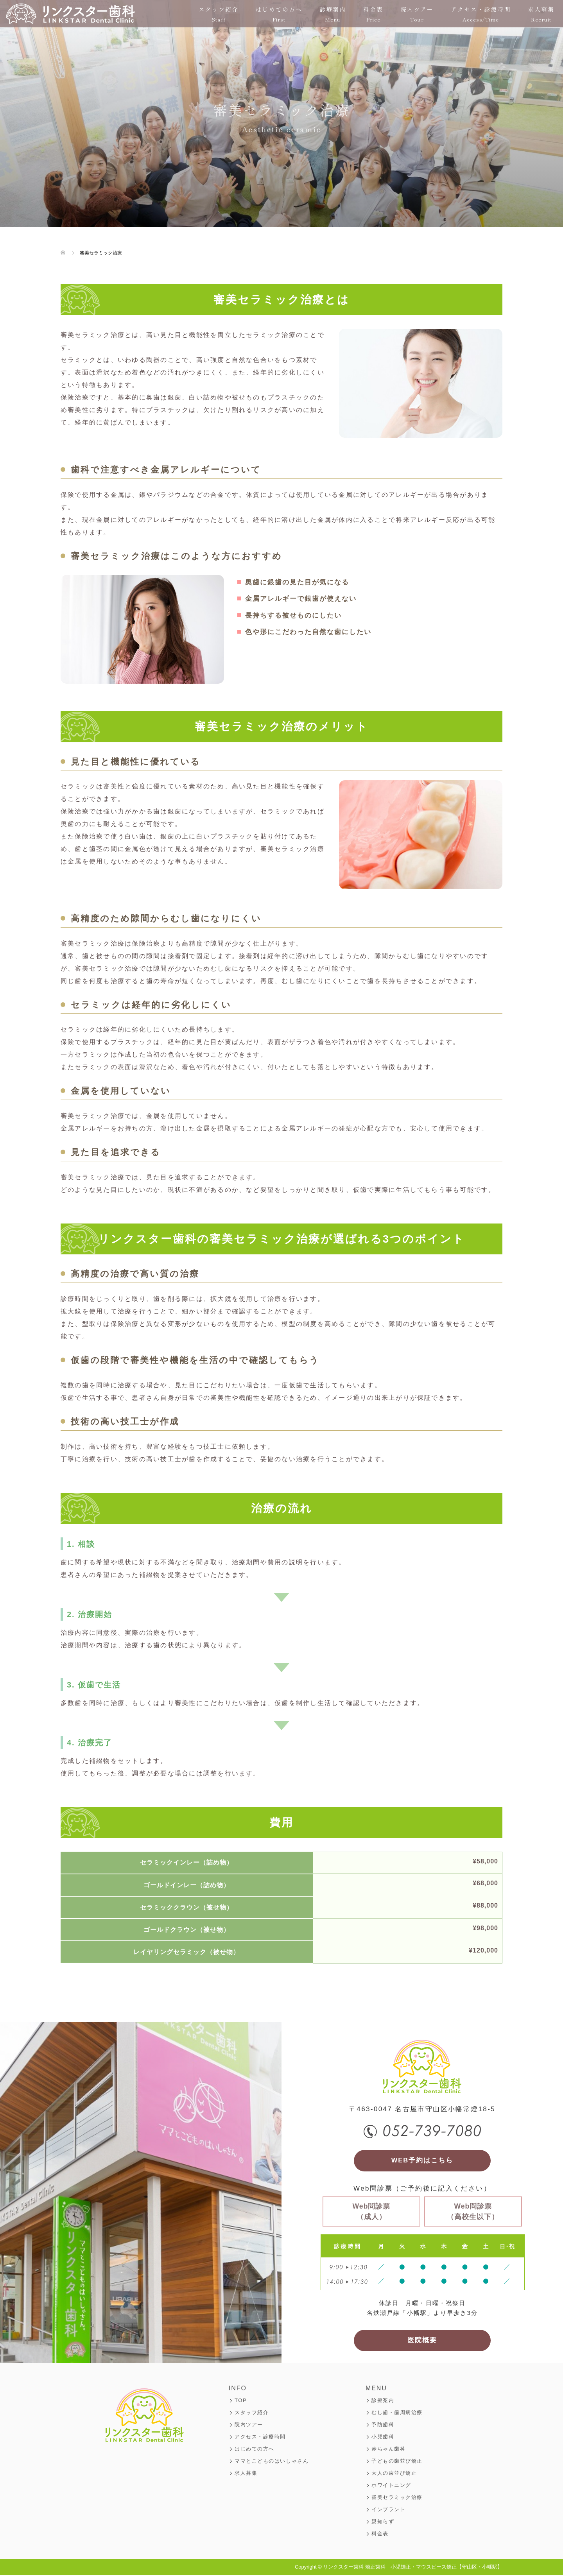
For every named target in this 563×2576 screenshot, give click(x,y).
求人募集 (541, 14)
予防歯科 (382, 2426)
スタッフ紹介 (218, 14)
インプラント (388, 2510)
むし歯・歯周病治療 (397, 2414)
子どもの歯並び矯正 (397, 2462)
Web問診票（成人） (372, 2212)
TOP (241, 2401)
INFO (238, 2389)
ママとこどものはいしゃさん (271, 2462)
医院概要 (422, 2341)
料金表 (373, 14)
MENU (376, 2389)
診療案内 (332, 14)
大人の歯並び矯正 (394, 2474)
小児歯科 (382, 2438)
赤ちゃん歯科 (388, 2450)
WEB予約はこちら (422, 2161)
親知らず (382, 2523)
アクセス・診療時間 (481, 14)
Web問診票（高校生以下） (473, 2212)
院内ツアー (417, 14)
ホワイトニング (391, 2486)
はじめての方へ (279, 14)
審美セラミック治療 (397, 2498)
